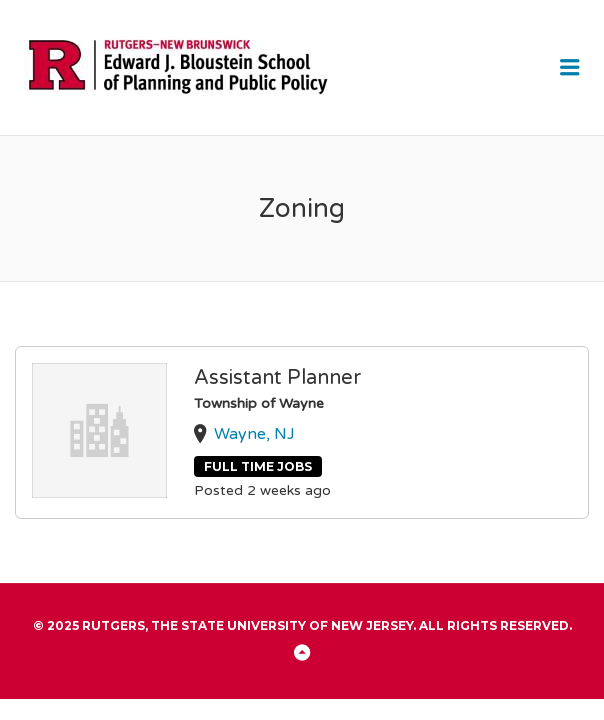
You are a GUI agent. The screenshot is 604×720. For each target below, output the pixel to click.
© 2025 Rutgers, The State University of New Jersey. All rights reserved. (302, 625)
